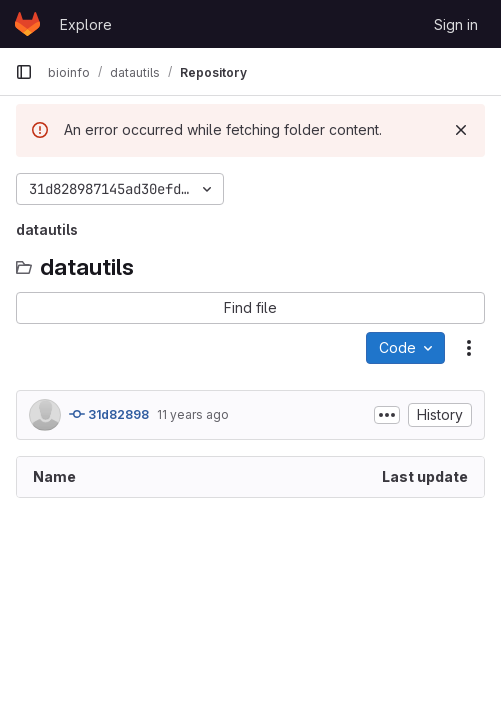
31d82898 (109, 414)
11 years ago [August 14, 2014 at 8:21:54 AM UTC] (193, 414)
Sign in (456, 24)
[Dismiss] (461, 130)
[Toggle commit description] (387, 415)
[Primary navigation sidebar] (24, 72)
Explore (86, 24)
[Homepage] (27, 24)
